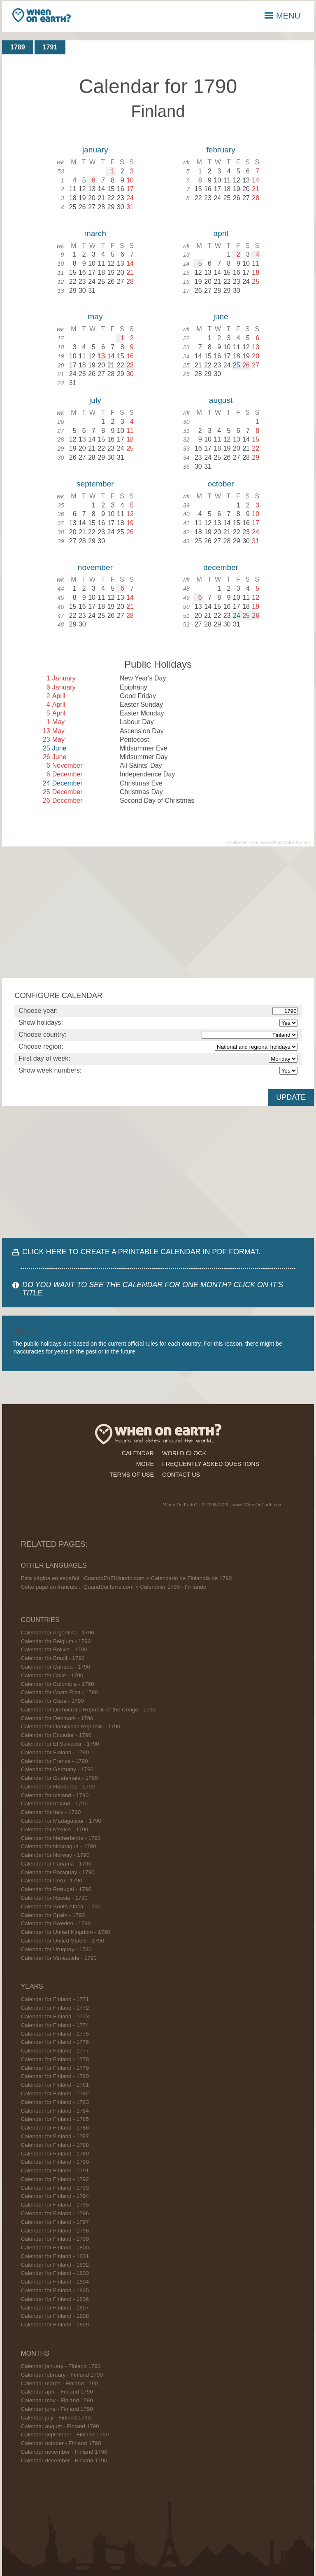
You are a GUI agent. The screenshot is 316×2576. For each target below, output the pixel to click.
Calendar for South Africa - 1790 (60, 1906)
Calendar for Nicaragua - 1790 (58, 1846)
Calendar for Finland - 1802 (55, 2265)
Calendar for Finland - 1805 (55, 2290)
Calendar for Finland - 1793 (55, 2188)
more (145, 1464)
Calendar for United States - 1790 (62, 1941)
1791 (50, 47)
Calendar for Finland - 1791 (55, 2170)
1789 (17, 47)
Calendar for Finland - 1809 (55, 2324)
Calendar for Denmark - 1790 (57, 1718)
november (95, 567)
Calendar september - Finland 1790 (65, 2434)
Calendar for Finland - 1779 (55, 2068)
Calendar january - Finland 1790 (60, 2366)
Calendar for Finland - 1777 (55, 2051)
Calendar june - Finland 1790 (57, 2409)
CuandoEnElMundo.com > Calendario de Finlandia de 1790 (158, 1578)
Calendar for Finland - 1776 (55, 2042)
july (95, 400)
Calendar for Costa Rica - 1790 (59, 1692)
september (95, 483)
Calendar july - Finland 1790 (56, 2418)
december (220, 567)
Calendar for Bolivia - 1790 (54, 1649)
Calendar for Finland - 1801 (55, 2256)
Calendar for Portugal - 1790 (56, 1889)
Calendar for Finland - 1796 (55, 2213)
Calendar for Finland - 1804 (55, 2282)
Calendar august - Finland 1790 (60, 2426)
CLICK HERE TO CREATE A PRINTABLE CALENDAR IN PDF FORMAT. (141, 1252)
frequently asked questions (210, 1464)
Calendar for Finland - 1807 (55, 2308)
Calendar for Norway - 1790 (55, 1855)
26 (246, 365)
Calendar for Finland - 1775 (55, 2034)
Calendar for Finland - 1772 (55, 2008)
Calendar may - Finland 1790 (57, 2400)
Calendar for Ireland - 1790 (54, 1803)
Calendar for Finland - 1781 (55, 2085)
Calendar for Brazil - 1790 (52, 1658)
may (95, 316)
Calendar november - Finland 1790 (64, 2452)
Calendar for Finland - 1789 (55, 2154)
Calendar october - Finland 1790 (61, 2443)
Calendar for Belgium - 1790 (56, 1641)
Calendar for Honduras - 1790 (58, 1787)
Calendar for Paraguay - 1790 (57, 1872)
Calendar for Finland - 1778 (55, 2059)
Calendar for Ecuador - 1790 (56, 1735)
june (220, 316)
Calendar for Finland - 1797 (55, 2222)
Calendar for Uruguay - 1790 (56, 1949)
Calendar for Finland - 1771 (55, 1999)
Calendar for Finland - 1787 (55, 2136)
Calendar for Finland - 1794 (55, 2196)
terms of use (131, 1474)
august (221, 400)
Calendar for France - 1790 (54, 1761)
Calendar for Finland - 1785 (55, 2119)
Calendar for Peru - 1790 (51, 1880)
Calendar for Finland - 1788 (55, 2145)
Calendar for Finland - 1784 (55, 2111)
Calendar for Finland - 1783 (55, 2102)
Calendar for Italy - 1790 (51, 1812)
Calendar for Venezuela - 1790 (58, 1958)
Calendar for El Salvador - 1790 (60, 1744)
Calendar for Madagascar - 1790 (61, 1821)
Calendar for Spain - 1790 (53, 1915)
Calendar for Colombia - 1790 (57, 1684)
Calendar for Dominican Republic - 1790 (70, 1726)
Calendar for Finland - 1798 (55, 2231)
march (95, 233)
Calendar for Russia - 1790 (54, 1898)
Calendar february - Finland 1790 (62, 2375)
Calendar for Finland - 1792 (55, 2179)
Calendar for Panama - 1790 (56, 1864)
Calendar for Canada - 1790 (55, 1667)
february (220, 149)
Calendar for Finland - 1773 (55, 2016)
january (95, 149)
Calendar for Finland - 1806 (55, 2299)
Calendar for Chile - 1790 (52, 1675)
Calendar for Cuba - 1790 (52, 1701)
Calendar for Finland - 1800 (55, 2247)
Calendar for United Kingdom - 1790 (65, 1932)
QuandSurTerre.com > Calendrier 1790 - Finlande (144, 1587)
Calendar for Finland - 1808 (55, 2316)
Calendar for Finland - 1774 (55, 2025)
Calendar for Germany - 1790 (57, 1769)
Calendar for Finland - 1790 (55, 1752)
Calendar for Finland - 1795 (55, 2205)
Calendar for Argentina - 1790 (57, 1632)
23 (130, 365)
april (220, 233)
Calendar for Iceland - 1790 (54, 1795)
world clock (184, 1453)
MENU (282, 15)
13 (101, 356)
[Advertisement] (158, 912)
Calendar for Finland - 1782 (55, 2093)
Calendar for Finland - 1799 (55, 2239)
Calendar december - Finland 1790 (64, 2460)
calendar (138, 1453)
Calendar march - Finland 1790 (59, 2383)
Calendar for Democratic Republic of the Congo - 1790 (88, 1709)
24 (236, 615)
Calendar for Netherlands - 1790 (60, 1838)
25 (236, 365)
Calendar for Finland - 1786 (55, 2128)
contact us (181, 1474)
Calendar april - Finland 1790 (57, 2392)
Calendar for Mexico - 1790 (54, 1829)
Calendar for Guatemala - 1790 (59, 1778)
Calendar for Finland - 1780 (55, 2076)
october (221, 483)
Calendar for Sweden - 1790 (56, 1923)
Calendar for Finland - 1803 (55, 2273)
